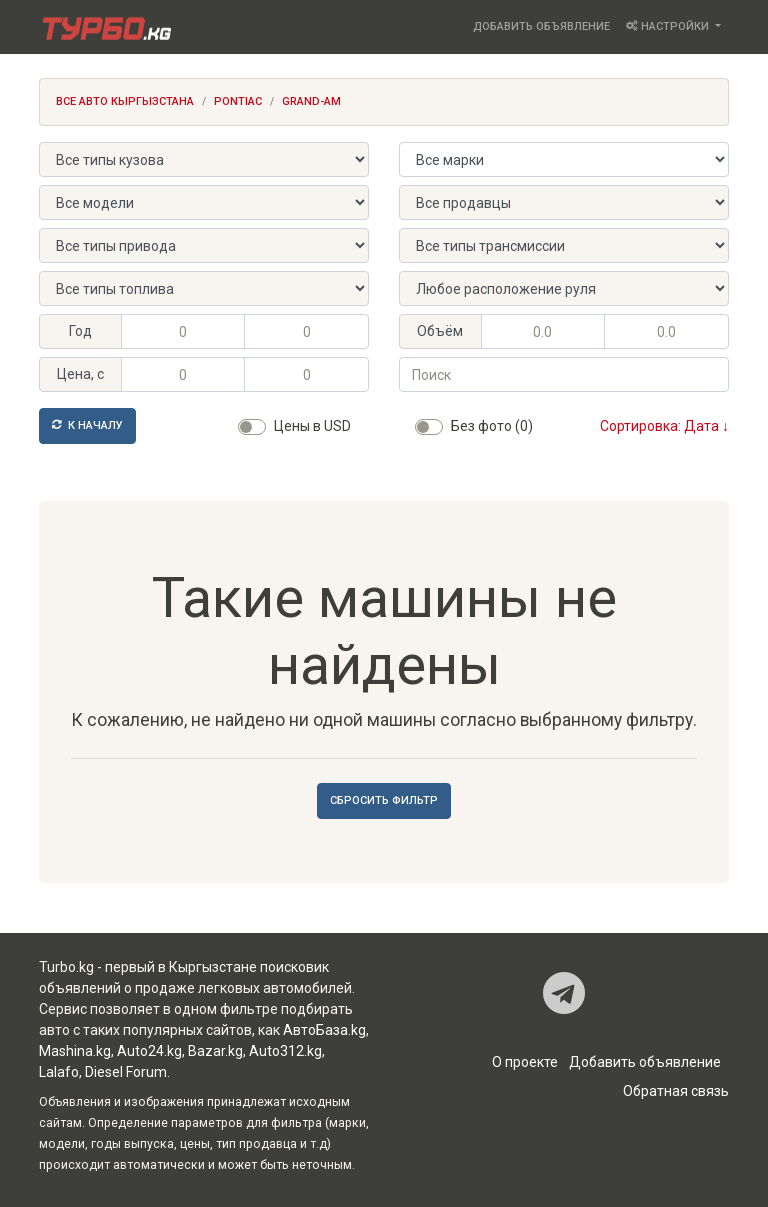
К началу (87, 425)
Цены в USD (312, 426)
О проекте (525, 1062)
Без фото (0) (492, 426)
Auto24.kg (149, 1051)
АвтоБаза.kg (324, 1030)
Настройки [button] (669, 26)
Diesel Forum (126, 1072)
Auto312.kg (285, 1051)
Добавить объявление (541, 26)
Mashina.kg (75, 1051)
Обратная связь (676, 1091)
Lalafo (59, 1072)
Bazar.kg (215, 1051)
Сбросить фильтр (384, 800)
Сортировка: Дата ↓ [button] (664, 426)
